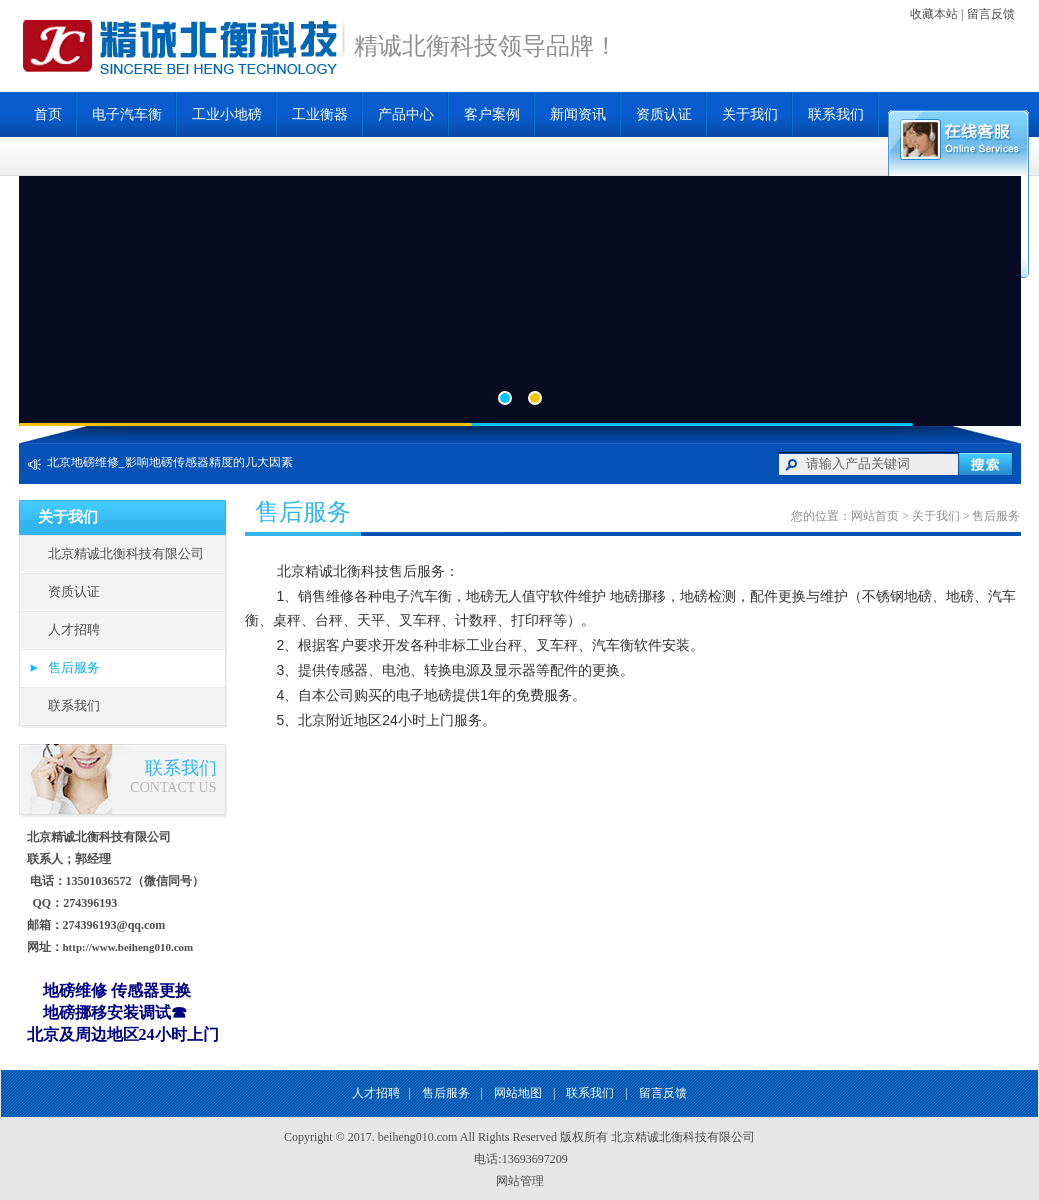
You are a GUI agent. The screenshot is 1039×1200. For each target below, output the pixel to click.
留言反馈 (991, 14)
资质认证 (664, 114)
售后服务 (74, 667)
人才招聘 (74, 629)
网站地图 (518, 1093)
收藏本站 (934, 14)
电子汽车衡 (127, 114)
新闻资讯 (578, 114)
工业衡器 (320, 114)
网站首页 (875, 516)
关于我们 (750, 114)
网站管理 (520, 1181)
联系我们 (836, 114)
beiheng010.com (418, 1137)
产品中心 (406, 114)
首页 (48, 114)
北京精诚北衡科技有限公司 (126, 553)
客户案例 (492, 114)
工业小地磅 (227, 114)
